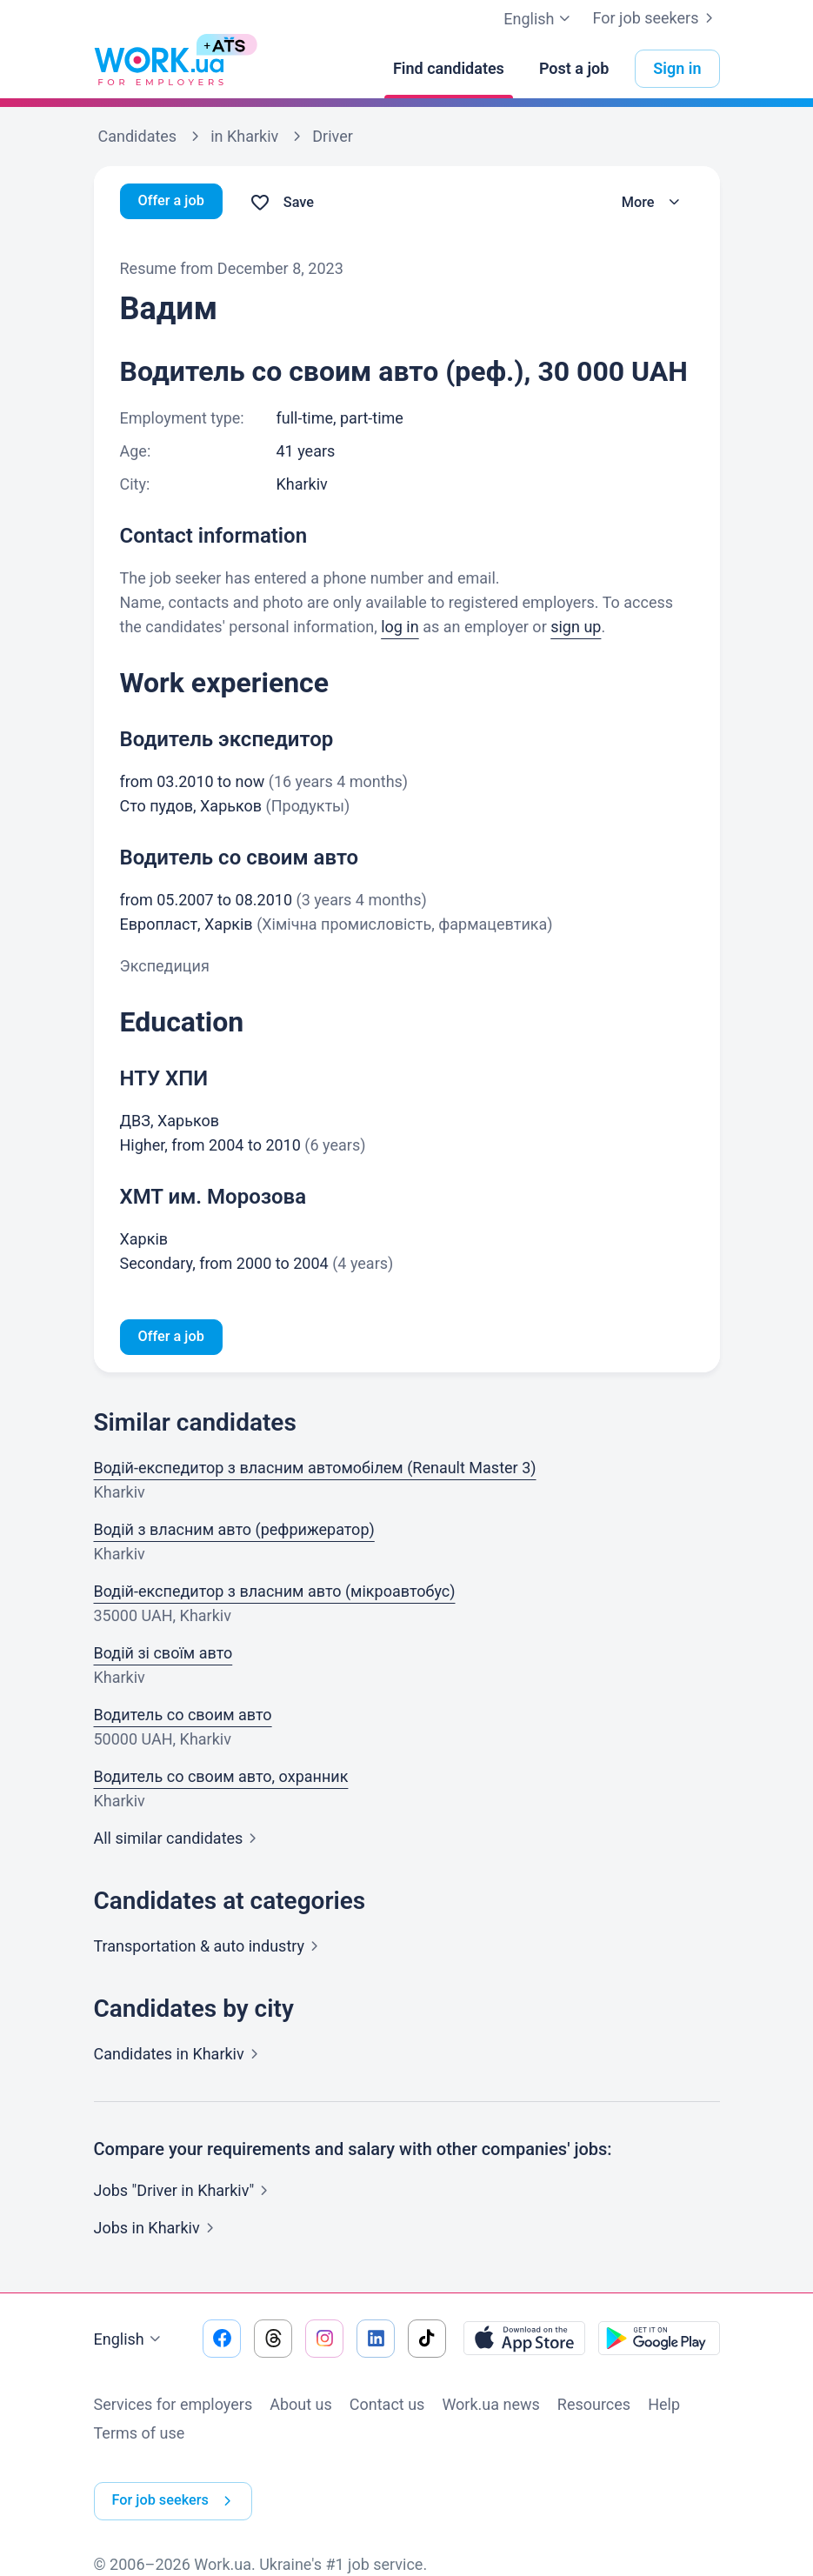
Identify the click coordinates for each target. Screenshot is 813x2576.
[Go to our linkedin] (376, 2341)
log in (400, 626)
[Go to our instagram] (324, 2341)
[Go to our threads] (273, 2341)
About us (301, 2407)
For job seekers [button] (181, 2489)
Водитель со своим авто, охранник (221, 1779)
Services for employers (173, 2407)
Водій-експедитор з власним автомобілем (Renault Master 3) (315, 1470)
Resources (593, 2407)
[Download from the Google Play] (659, 2341)
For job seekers (655, 18)
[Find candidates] (448, 68)
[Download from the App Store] (524, 2341)
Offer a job (175, 202)
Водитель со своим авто (183, 1717)
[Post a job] (573, 68)
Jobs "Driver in (185, 2193)
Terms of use (139, 2435)
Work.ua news (490, 2407)
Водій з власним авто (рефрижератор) (234, 1532)
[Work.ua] (159, 68)
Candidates (179, 2056)
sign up (575, 626)
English (129, 2342)
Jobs (157, 2230)
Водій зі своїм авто (163, 1655)
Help (664, 2407)
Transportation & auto (210, 1948)
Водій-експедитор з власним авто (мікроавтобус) (275, 1594)
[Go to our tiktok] (427, 2341)
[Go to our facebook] (222, 2341)
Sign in (677, 68)
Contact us (387, 2407)
